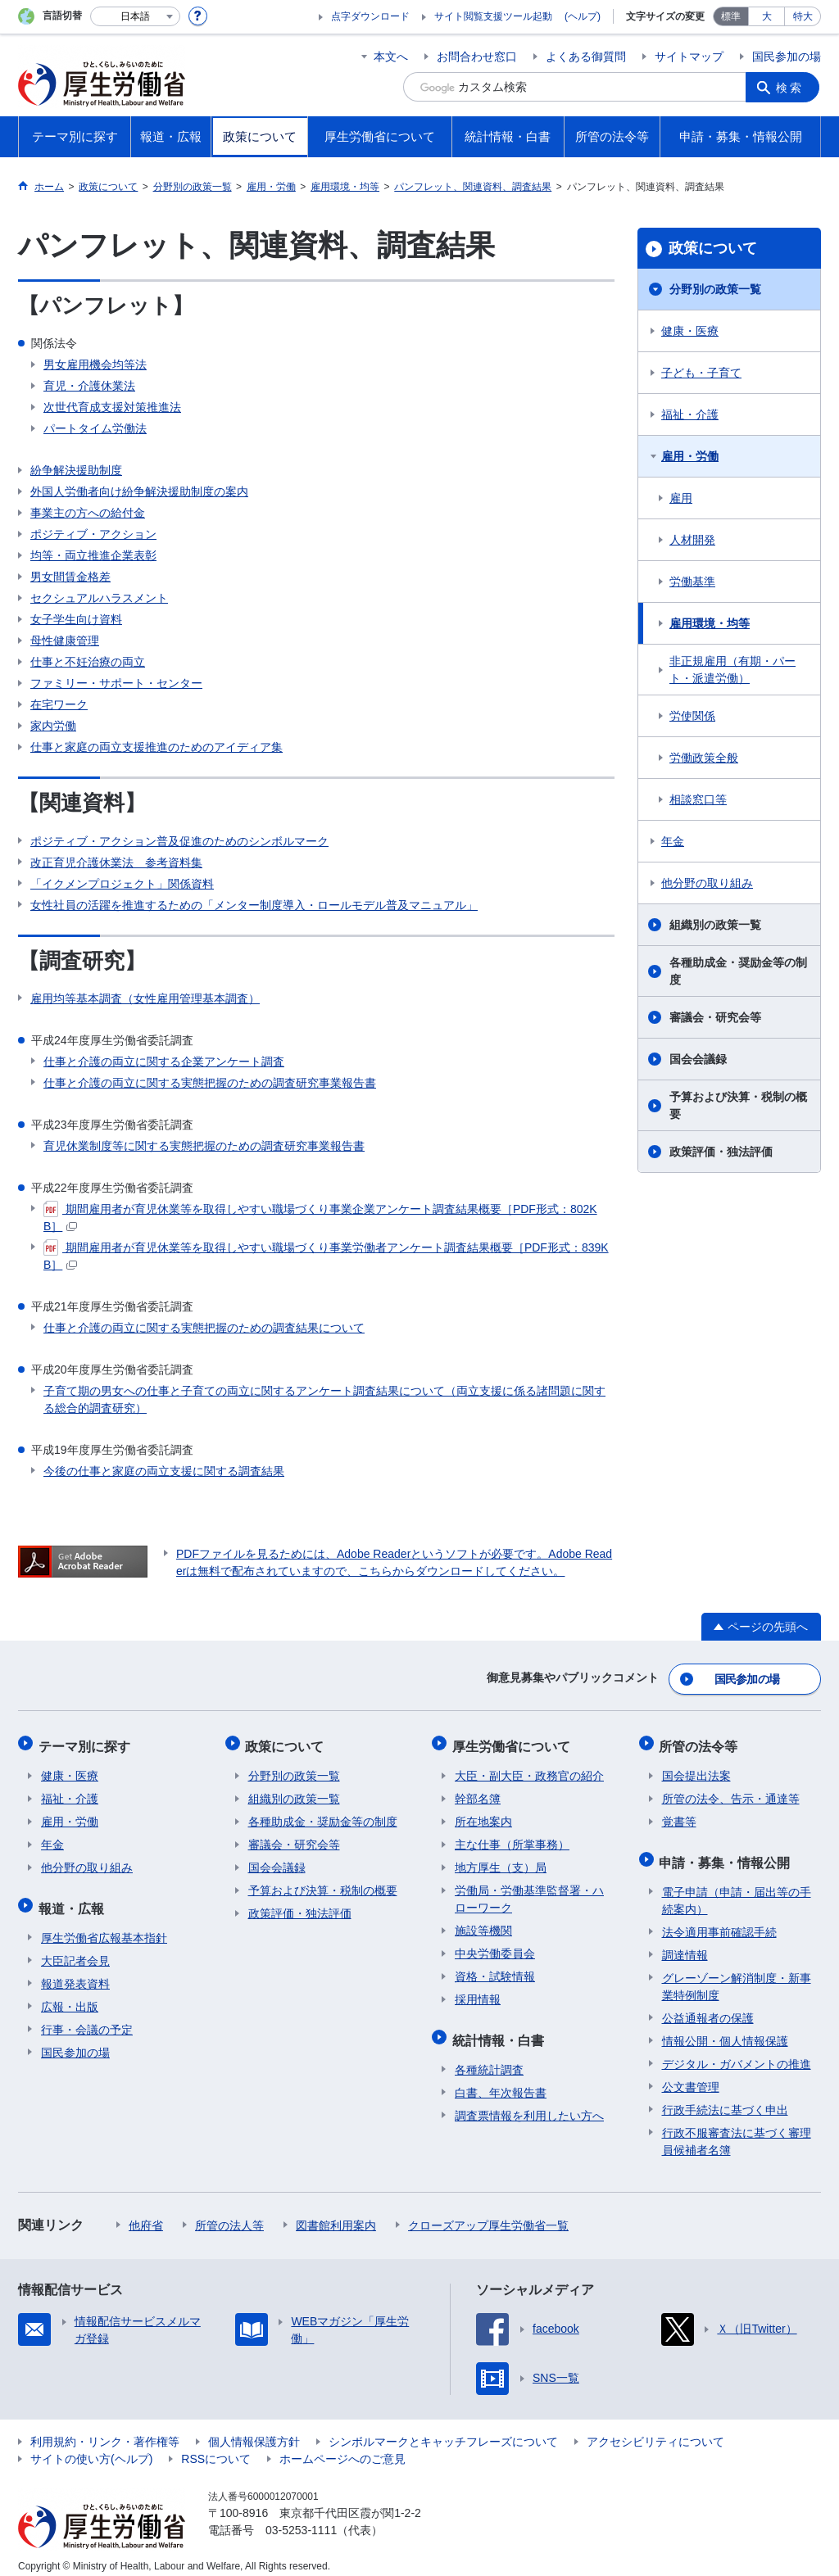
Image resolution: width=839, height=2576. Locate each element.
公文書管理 (690, 2075)
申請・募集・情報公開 (727, 1853)
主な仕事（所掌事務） (512, 1838)
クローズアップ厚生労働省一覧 (488, 2214)
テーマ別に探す (87, 1742)
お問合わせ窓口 (477, 56)
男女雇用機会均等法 (95, 364)
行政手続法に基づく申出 (725, 2098)
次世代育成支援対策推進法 (112, 407)
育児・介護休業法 (89, 385)
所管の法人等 (229, 2214)
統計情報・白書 (500, 2031)
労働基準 (692, 581)
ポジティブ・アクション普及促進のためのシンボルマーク (179, 841)
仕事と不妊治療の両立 (87, 661)
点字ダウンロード (370, 16)
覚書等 (679, 1815)
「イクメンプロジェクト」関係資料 (122, 883)
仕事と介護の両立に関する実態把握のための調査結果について (204, 1327)
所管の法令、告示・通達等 (731, 1792)
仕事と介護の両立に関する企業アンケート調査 (163, 1061)
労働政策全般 (703, 757)
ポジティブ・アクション (93, 534)
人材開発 (692, 539)
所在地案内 (483, 1815)
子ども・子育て (701, 372)
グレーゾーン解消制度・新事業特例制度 (736, 1975)
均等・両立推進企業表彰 (93, 555)
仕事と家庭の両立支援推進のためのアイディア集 (156, 747)
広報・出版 (69, 1995)
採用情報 (478, 1992)
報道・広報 (74, 1899)
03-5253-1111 (301, 2518)
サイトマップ (689, 56)
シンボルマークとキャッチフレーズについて (443, 2430)
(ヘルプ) (583, 16)
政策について (713, 248)
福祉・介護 (690, 414)
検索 (791, 86)
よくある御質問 (586, 56)
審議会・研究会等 (715, 1017)
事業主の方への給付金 (87, 512)
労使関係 (692, 715)
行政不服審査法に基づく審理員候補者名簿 (736, 2130)
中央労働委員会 (495, 1947)
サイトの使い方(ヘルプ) (91, 2447)
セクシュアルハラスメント (99, 597)
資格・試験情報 (495, 1969)
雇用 (680, 498)
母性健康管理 (64, 640)
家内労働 (53, 725)
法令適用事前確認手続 (719, 1920)
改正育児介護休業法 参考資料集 (116, 862)
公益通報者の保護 (708, 2006)
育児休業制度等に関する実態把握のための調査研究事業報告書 (204, 1145)
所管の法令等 (701, 1742)
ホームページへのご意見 (342, 2447)
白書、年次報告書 (500, 2081)
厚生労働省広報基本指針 (104, 1926)
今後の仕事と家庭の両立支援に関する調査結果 (163, 1471)
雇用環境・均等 (709, 623)
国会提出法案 (696, 1769)
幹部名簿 (478, 1792)
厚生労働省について (514, 1742)
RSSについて (216, 2447)
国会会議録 (698, 1059)
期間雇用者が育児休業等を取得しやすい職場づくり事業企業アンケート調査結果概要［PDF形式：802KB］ (320, 1217)
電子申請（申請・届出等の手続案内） (736, 1889)
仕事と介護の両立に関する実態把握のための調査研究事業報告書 (209, 1082)
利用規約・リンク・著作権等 (104, 2430)
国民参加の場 (786, 56)
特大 (803, 16)
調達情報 (685, 1943)
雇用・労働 (690, 456)
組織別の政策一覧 (715, 924)
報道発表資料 (75, 1972)
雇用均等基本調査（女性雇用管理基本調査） (145, 998)
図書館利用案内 (336, 2214)
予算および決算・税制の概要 (738, 1105)
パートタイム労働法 (95, 428)
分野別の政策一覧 (715, 289)
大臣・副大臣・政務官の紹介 (529, 1769)
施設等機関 (483, 1924)
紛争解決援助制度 (76, 470)
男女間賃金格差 (70, 576)
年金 (672, 841)
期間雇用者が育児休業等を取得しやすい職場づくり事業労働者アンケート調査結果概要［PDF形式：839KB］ (326, 1255)
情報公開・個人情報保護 (725, 2029)
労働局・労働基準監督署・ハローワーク (529, 1892)
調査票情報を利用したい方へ (529, 2104)
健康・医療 (690, 330)
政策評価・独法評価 (721, 1151)
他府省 (146, 2214)
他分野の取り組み (707, 883)
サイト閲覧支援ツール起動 (493, 16)
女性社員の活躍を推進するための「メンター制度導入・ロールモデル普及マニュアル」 (254, 905)
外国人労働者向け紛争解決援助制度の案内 (139, 491)
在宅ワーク (59, 704)
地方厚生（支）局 (500, 1860)
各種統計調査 (489, 2058)
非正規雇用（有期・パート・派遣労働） (732, 669)
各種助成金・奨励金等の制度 (738, 971)
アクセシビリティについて (655, 2430)
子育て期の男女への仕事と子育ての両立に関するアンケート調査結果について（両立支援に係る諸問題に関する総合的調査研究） (324, 1399)
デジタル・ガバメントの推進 (736, 2052)
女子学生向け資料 (76, 619)
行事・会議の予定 (87, 2018)
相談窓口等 (698, 799)
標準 (731, 16)
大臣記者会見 (75, 1949)
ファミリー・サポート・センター (116, 683)
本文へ (391, 56)
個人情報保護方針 (254, 2430)
